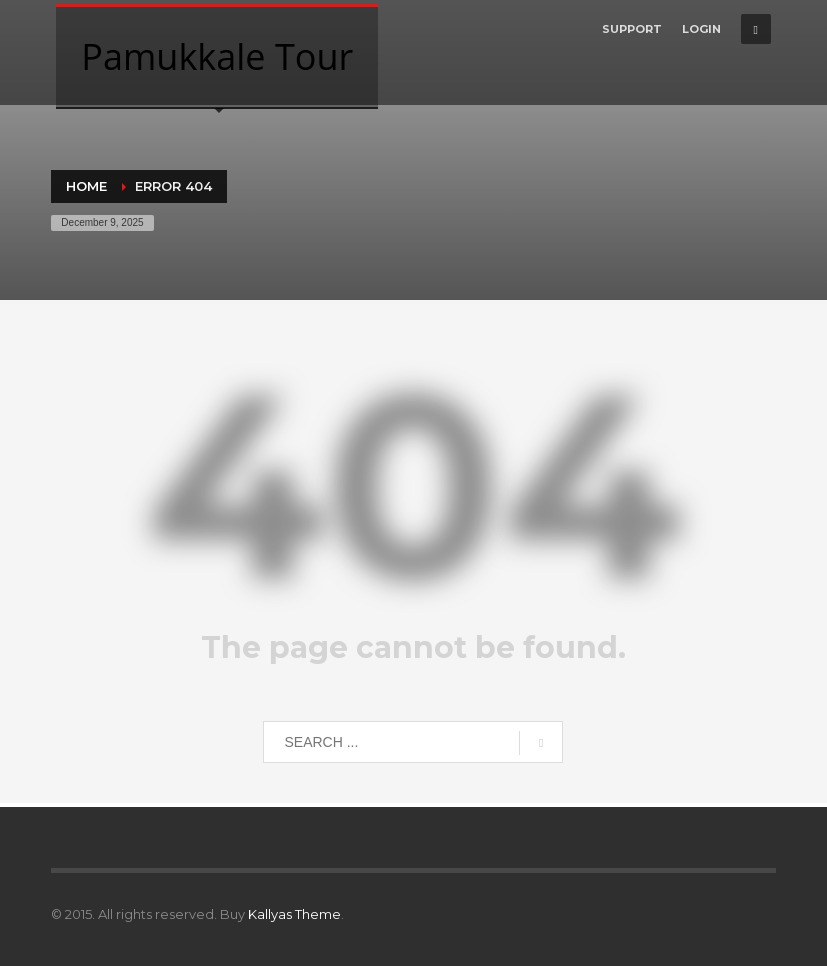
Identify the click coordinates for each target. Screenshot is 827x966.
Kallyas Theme (294, 914)
